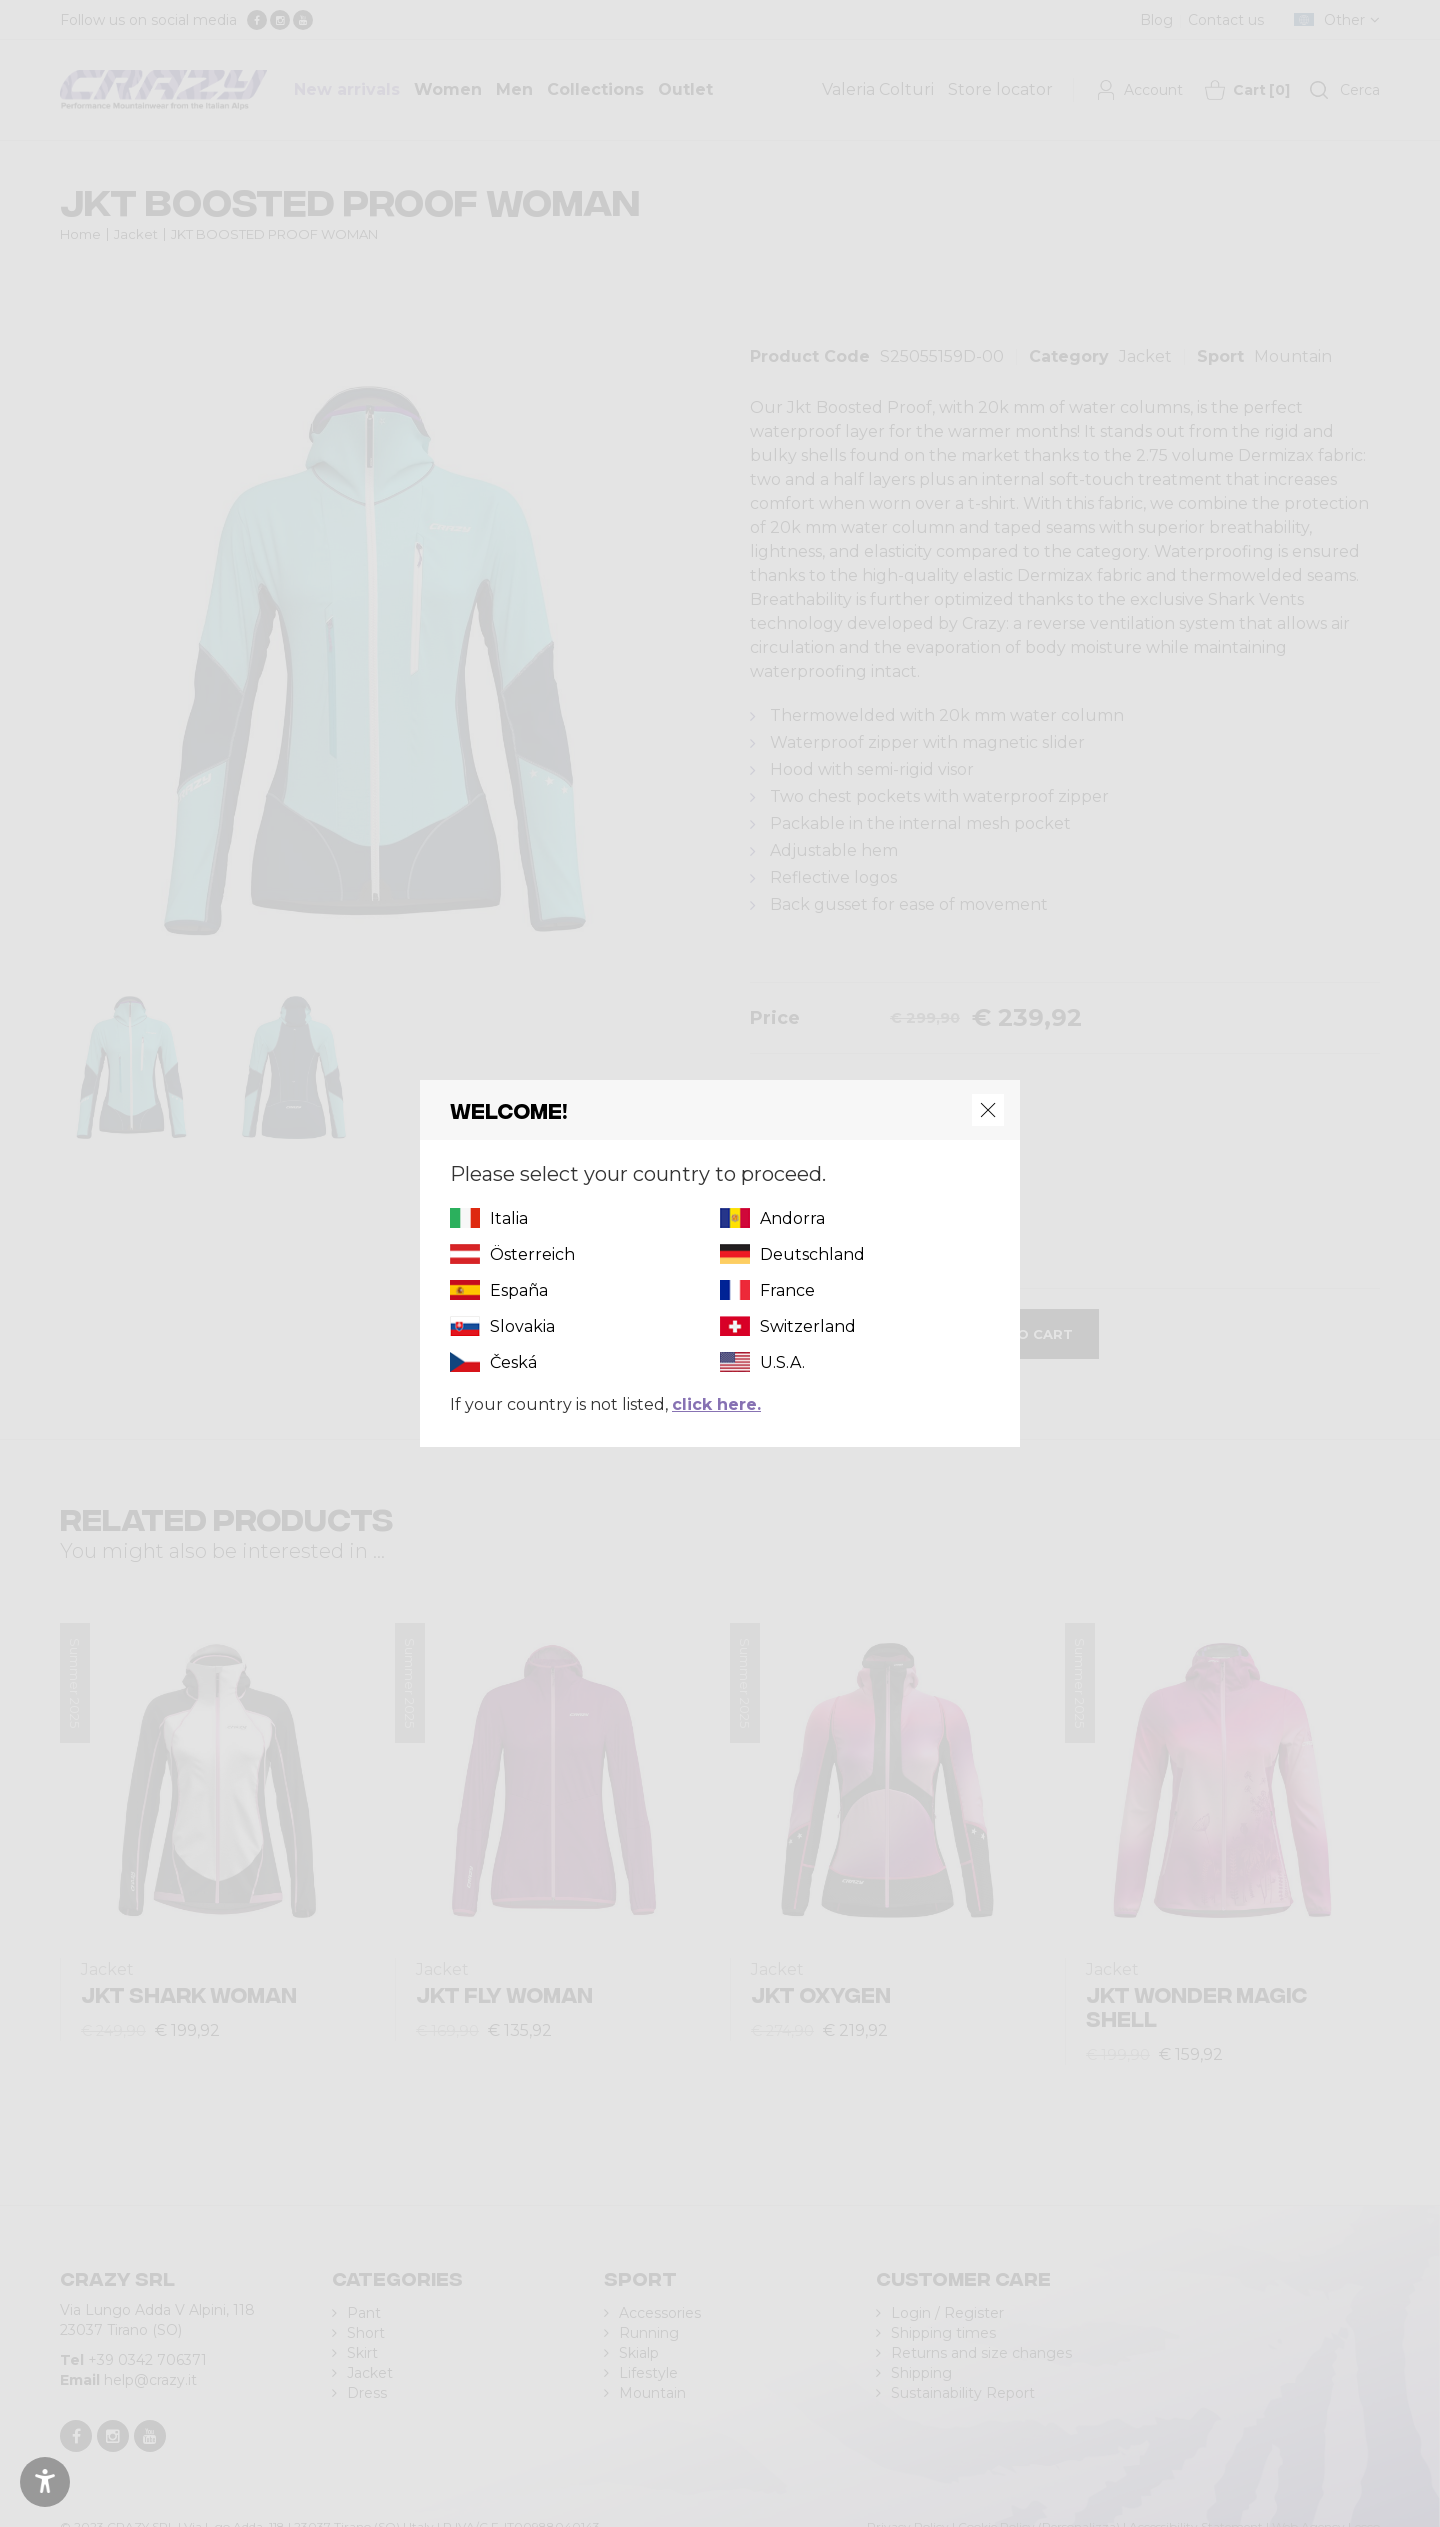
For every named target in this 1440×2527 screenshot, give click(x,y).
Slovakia (522, 1326)
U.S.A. (782, 1362)
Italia (509, 1218)
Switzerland (808, 1326)
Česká (513, 1362)
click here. (716, 1404)
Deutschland (812, 1254)
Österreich (532, 1254)
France (787, 1290)
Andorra (792, 1218)
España (519, 1290)
